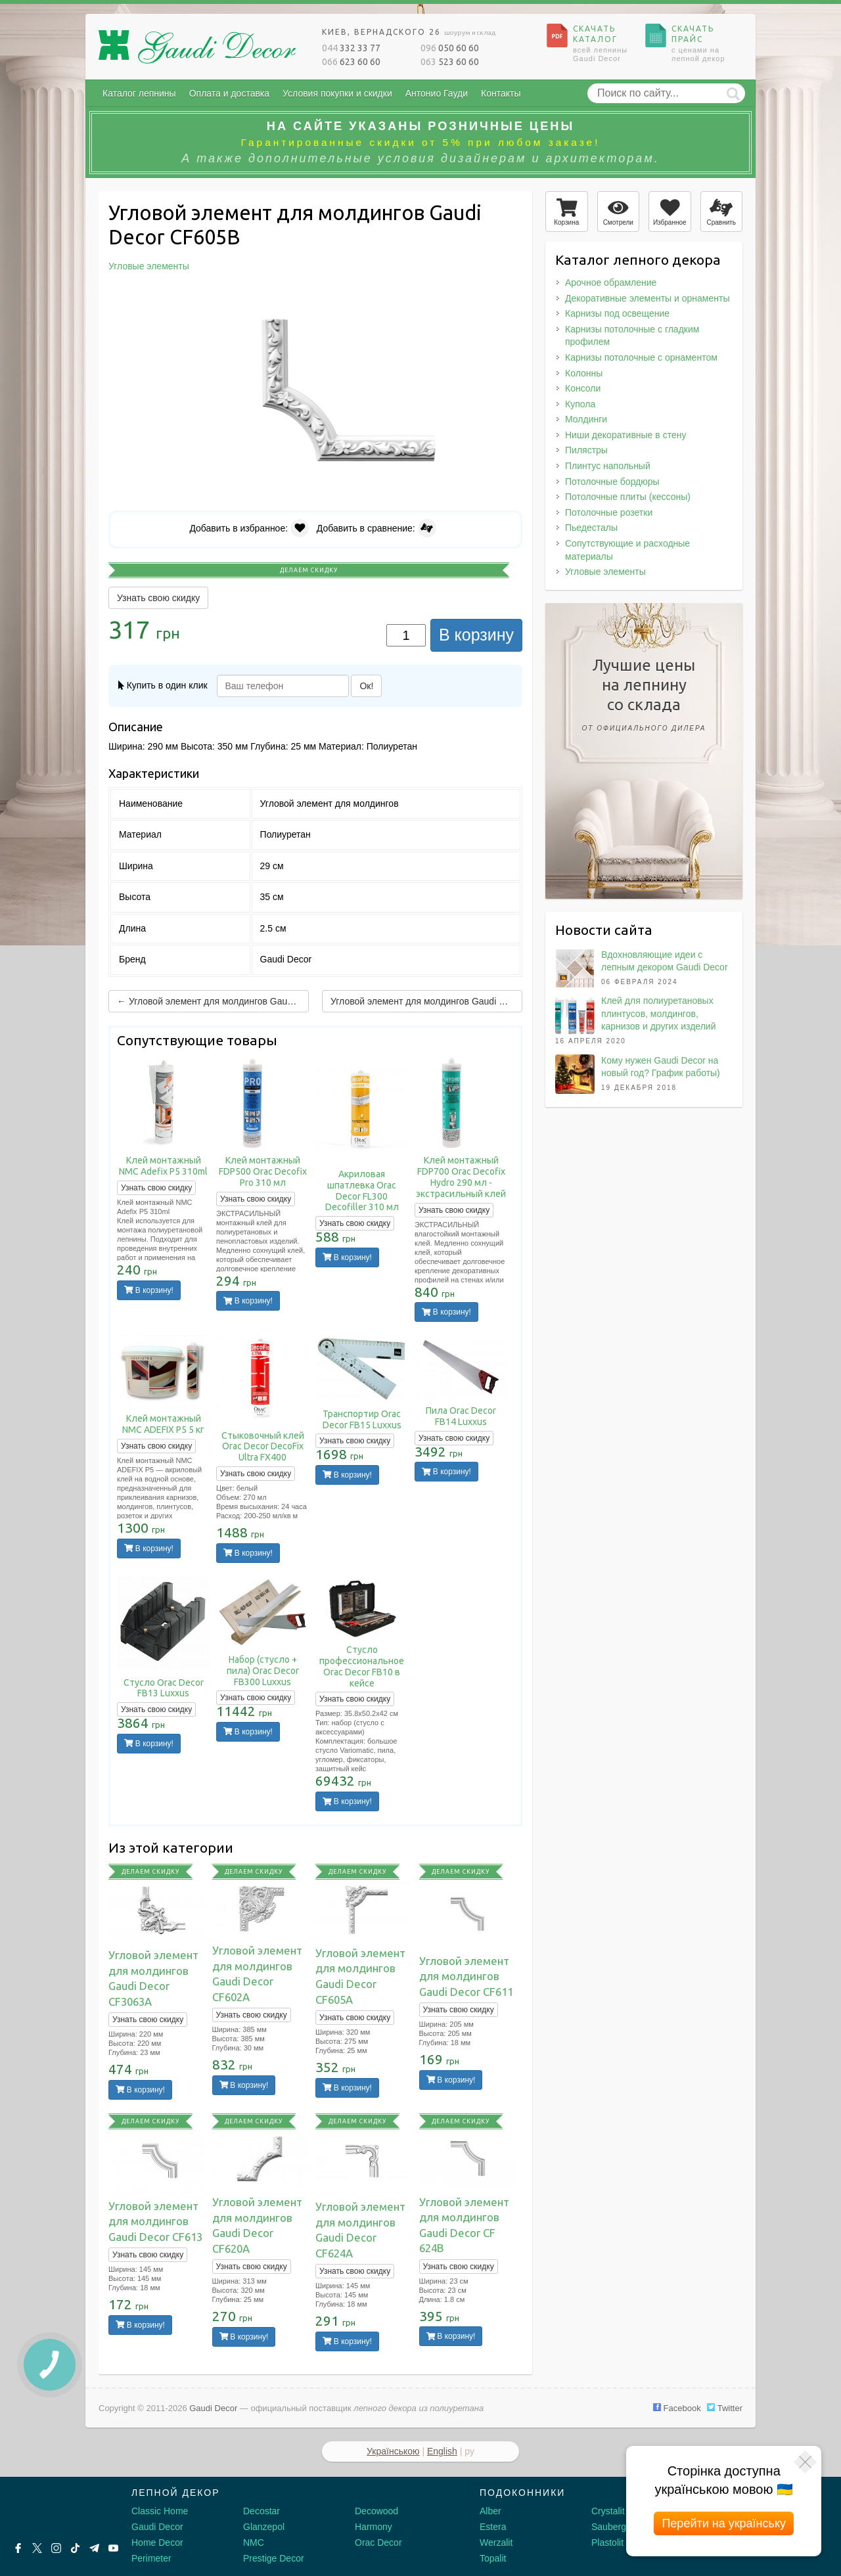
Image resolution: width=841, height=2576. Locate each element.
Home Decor (157, 2542)
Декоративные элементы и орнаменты (647, 298)
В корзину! (148, 1290)
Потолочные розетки (608, 512)
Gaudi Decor (157, 2526)
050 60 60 (449, 48)
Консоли (583, 388)
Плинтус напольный (607, 466)
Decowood (376, 2511)
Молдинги (586, 419)
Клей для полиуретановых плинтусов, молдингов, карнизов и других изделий (658, 1013)
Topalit (493, 2558)
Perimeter (151, 2558)
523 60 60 (449, 61)
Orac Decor (378, 2542)
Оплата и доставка (229, 93)
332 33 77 (351, 48)
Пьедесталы (591, 527)
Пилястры (586, 450)
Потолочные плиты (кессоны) (628, 496)
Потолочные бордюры (612, 481)
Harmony (373, 2526)
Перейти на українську (724, 2523)
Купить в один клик (163, 685)
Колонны (583, 373)
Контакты (500, 93)
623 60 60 (351, 61)
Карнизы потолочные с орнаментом (641, 357)
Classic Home (159, 2511)
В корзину (476, 634)
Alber (490, 2511)
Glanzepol (263, 2526)
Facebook (677, 2408)
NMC (253, 2542)
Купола (580, 404)
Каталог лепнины (139, 93)
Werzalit (496, 2542)
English (442, 2451)
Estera (493, 2526)
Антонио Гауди (436, 93)
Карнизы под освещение (617, 313)
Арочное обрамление (610, 282)
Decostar (261, 2511)
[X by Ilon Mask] (37, 2548)
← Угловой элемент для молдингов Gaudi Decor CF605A (213, 1001)
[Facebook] (18, 2548)
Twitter (724, 2408)
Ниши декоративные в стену (625, 435)
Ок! (366, 686)
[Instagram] (56, 2548)
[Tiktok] (75, 2548)
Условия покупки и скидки (337, 93)
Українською (393, 2451)
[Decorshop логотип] (52, 2508)
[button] (510, 297)
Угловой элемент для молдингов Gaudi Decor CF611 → (426, 1001)
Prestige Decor (273, 2558)
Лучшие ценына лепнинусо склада (643, 697)
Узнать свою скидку (158, 598)
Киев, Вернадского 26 (408, 32)
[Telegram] (94, 2548)
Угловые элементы (605, 571)
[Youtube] (113, 2548)
